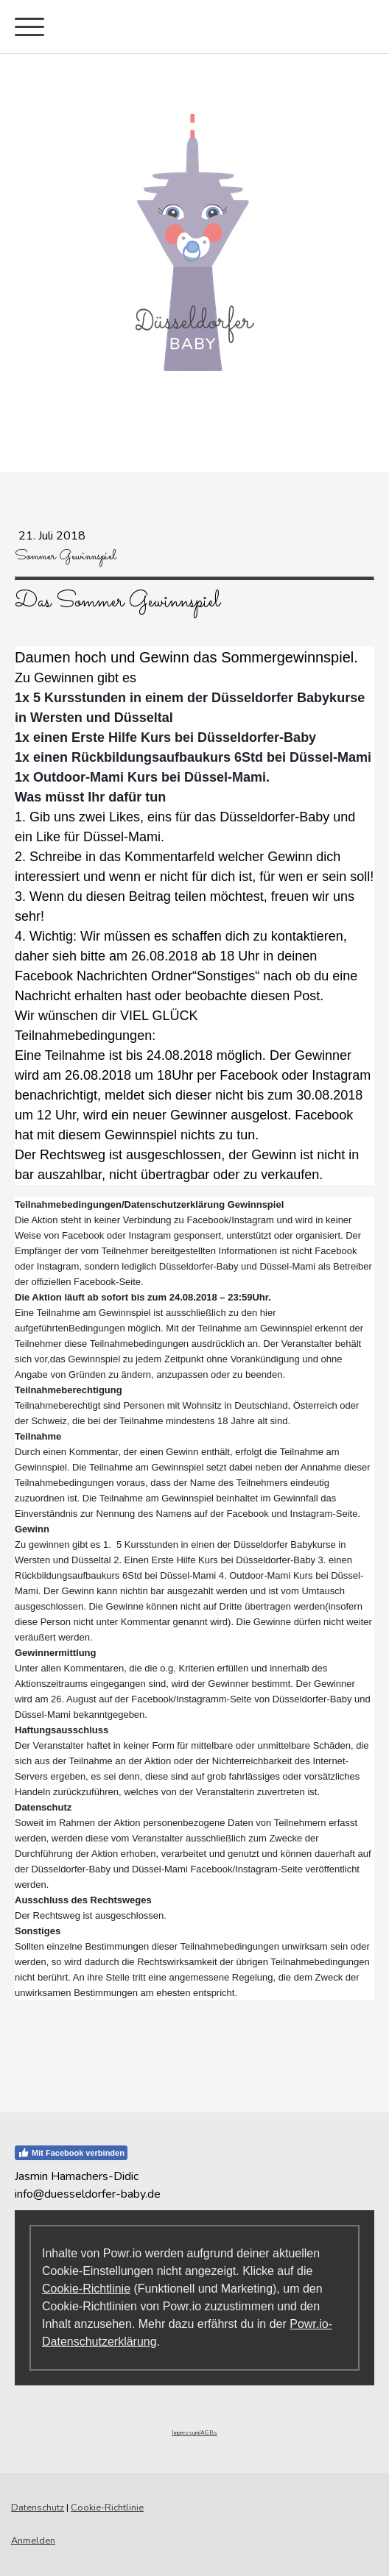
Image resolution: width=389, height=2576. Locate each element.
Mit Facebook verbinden (71, 2153)
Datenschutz (37, 2507)
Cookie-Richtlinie (86, 2288)
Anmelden (33, 2540)
